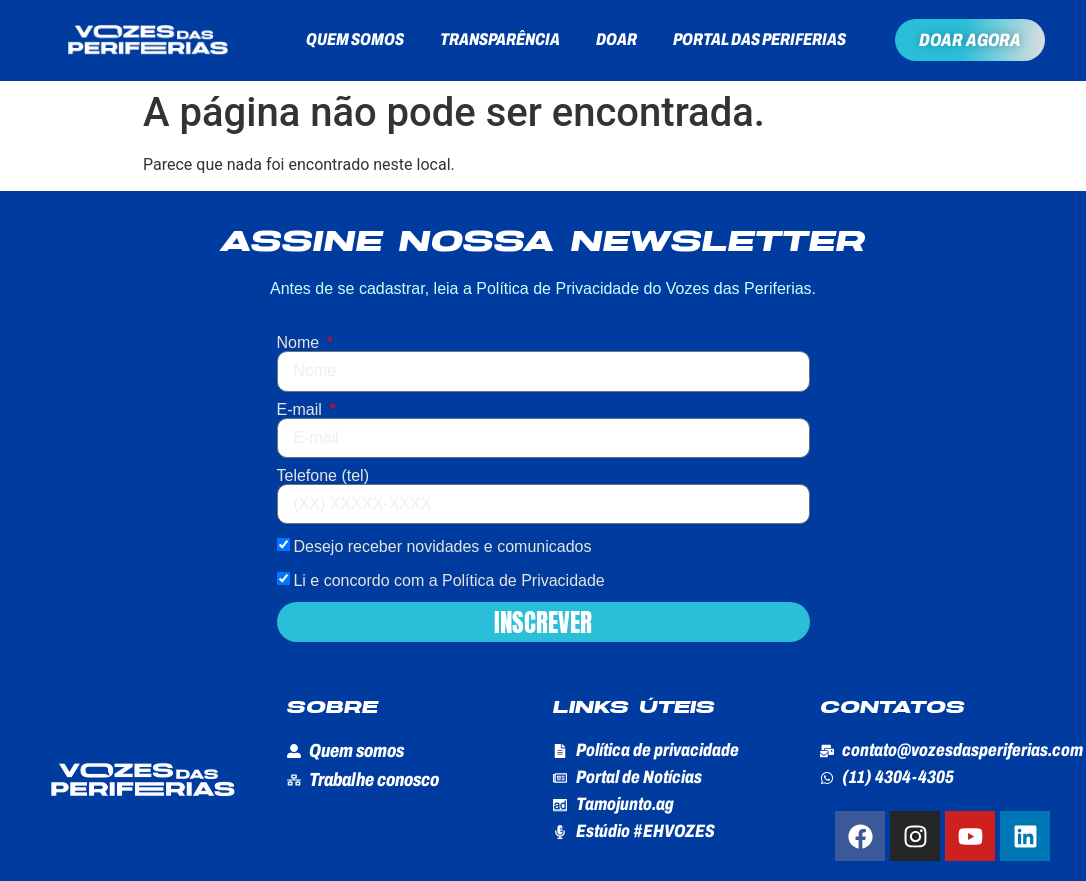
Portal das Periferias (759, 39)
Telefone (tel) (323, 476)
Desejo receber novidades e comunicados (442, 546)
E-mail (302, 410)
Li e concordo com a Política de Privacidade (448, 580)
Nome (300, 343)
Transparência (500, 39)
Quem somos (355, 39)
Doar (616, 39)
